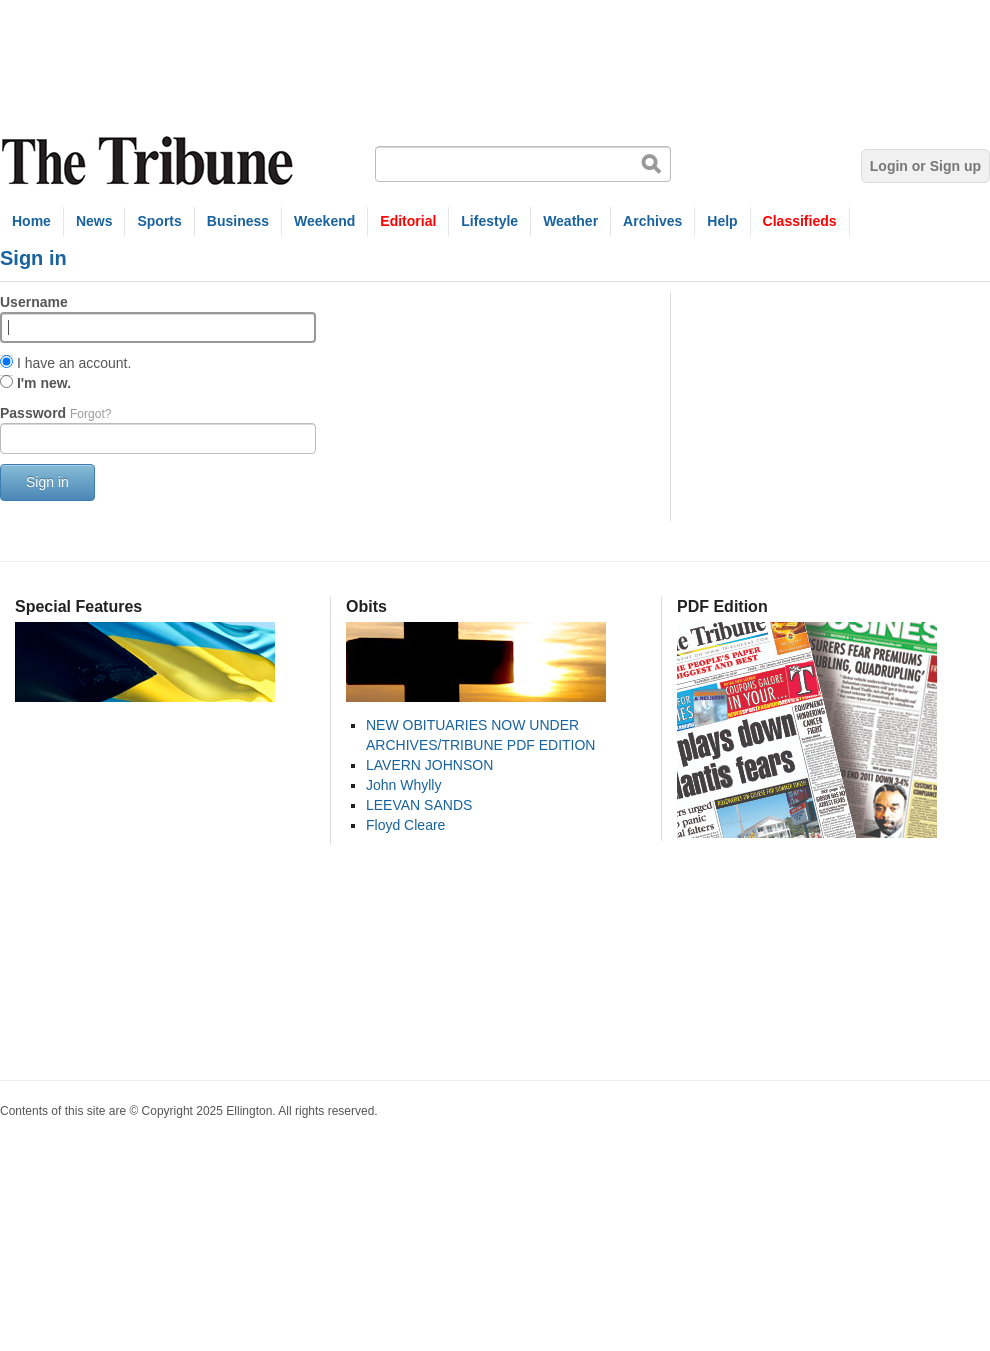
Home (31, 221)
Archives (652, 221)
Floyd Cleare (405, 825)
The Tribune (150, 161)
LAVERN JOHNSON (429, 765)
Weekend (324, 221)
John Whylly (403, 785)
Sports (159, 221)
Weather (570, 221)
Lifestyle (489, 221)
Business (238, 221)
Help (722, 221)
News (94, 221)
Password (55, 413)
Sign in (47, 482)
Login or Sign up (925, 166)
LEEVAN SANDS (419, 805)
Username (34, 302)
